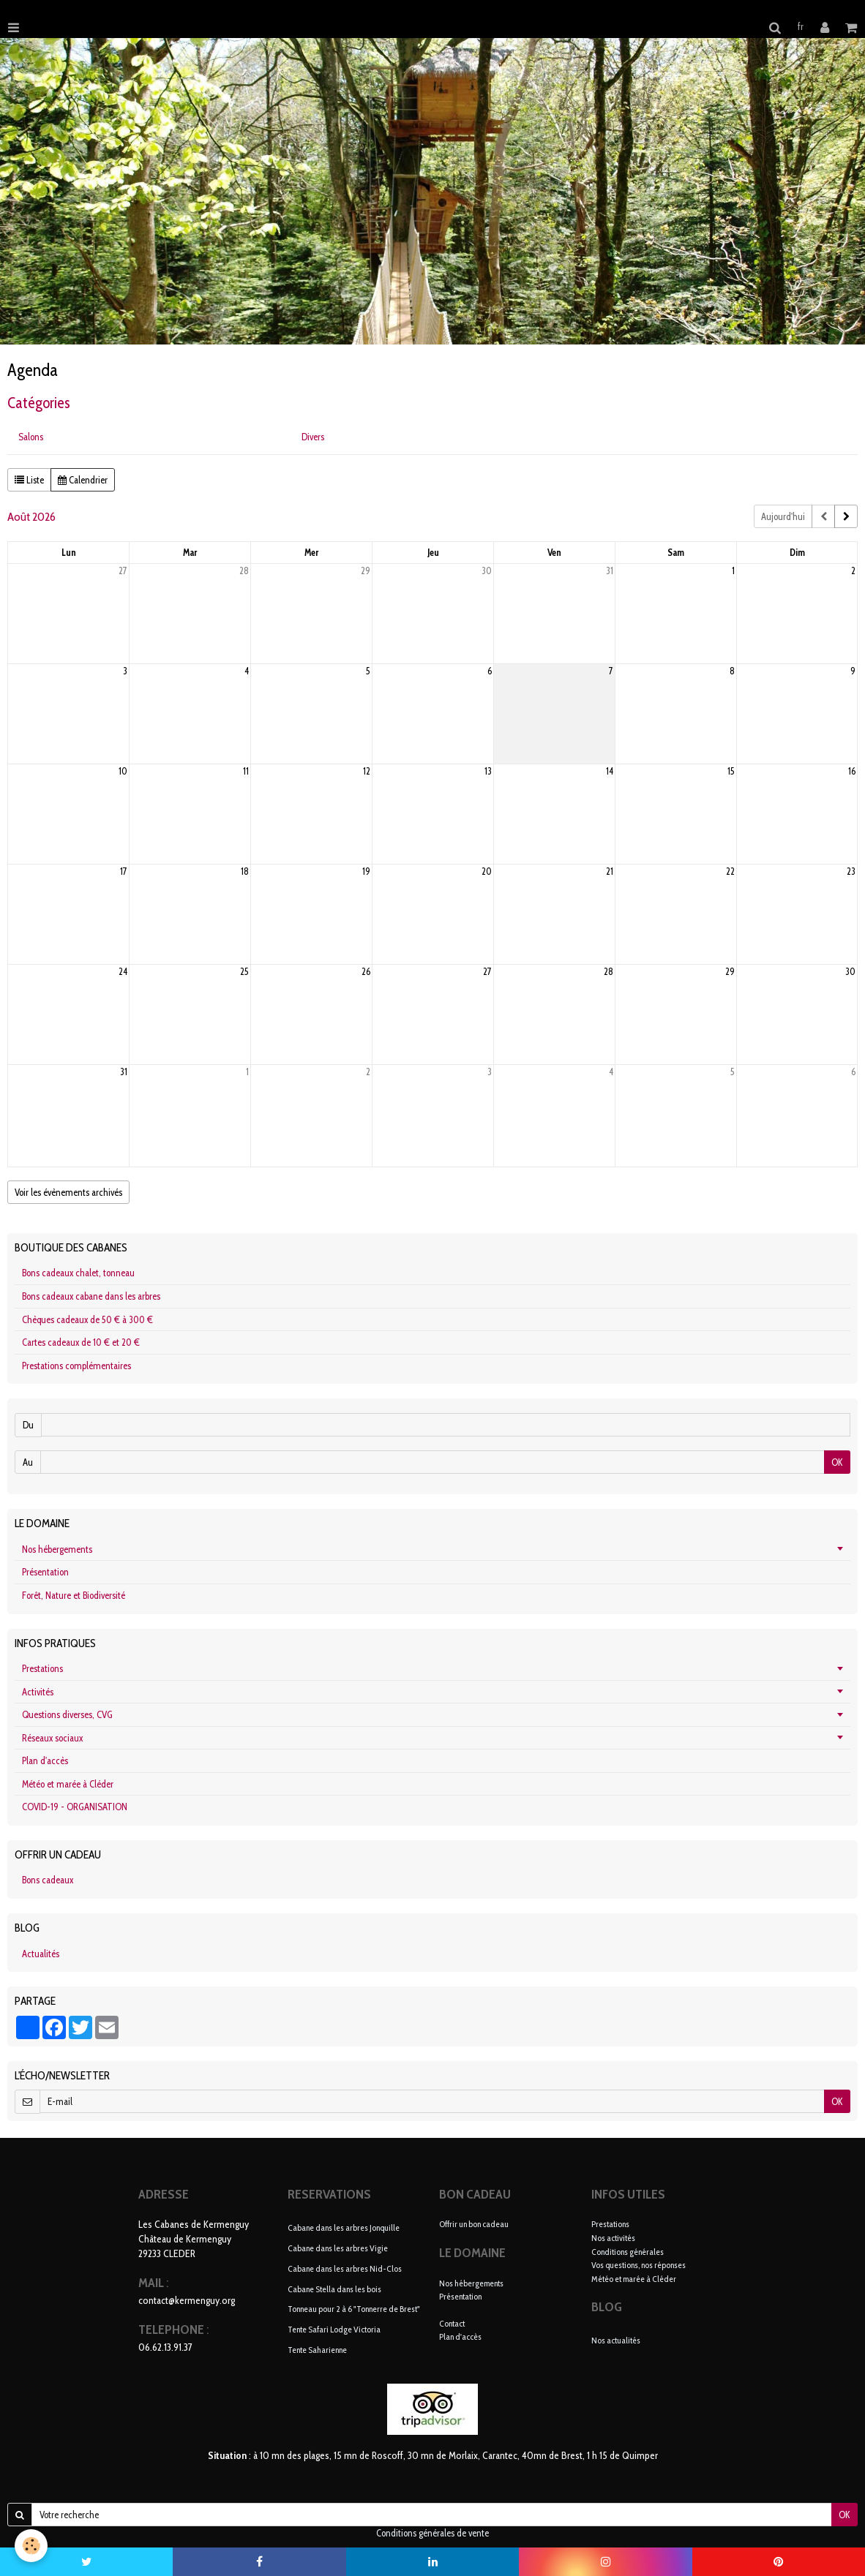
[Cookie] (31, 2545)
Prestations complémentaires (76, 1365)
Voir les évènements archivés (68, 1192)
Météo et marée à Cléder (67, 1784)
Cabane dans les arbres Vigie (338, 2247)
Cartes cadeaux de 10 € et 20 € (81, 1342)
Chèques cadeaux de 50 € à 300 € (87, 1319)
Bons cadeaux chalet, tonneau (78, 1272)
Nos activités (613, 2237)
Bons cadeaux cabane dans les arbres (91, 1296)
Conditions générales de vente (432, 2533)
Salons (30, 436)
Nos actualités (615, 2340)
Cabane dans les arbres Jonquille (344, 2227)
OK (837, 1462)
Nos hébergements (57, 1549)
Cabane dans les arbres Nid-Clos (345, 2268)
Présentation (45, 1572)
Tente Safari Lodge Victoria (334, 2329)
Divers (313, 436)
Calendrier (83, 480)
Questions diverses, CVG (67, 1714)
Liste (29, 480)
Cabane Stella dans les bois (334, 2288)
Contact (452, 2323)
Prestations (42, 1668)
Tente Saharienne (317, 2349)
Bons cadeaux (47, 1880)
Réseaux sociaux (52, 1738)
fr (801, 26)
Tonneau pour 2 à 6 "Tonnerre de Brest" (354, 2308)
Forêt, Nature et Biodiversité (73, 1595)
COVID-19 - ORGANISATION (74, 1806)
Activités (37, 1692)
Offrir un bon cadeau (474, 2223)
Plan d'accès (45, 1760)
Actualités (40, 1953)
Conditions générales (627, 2251)
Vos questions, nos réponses (638, 2264)
